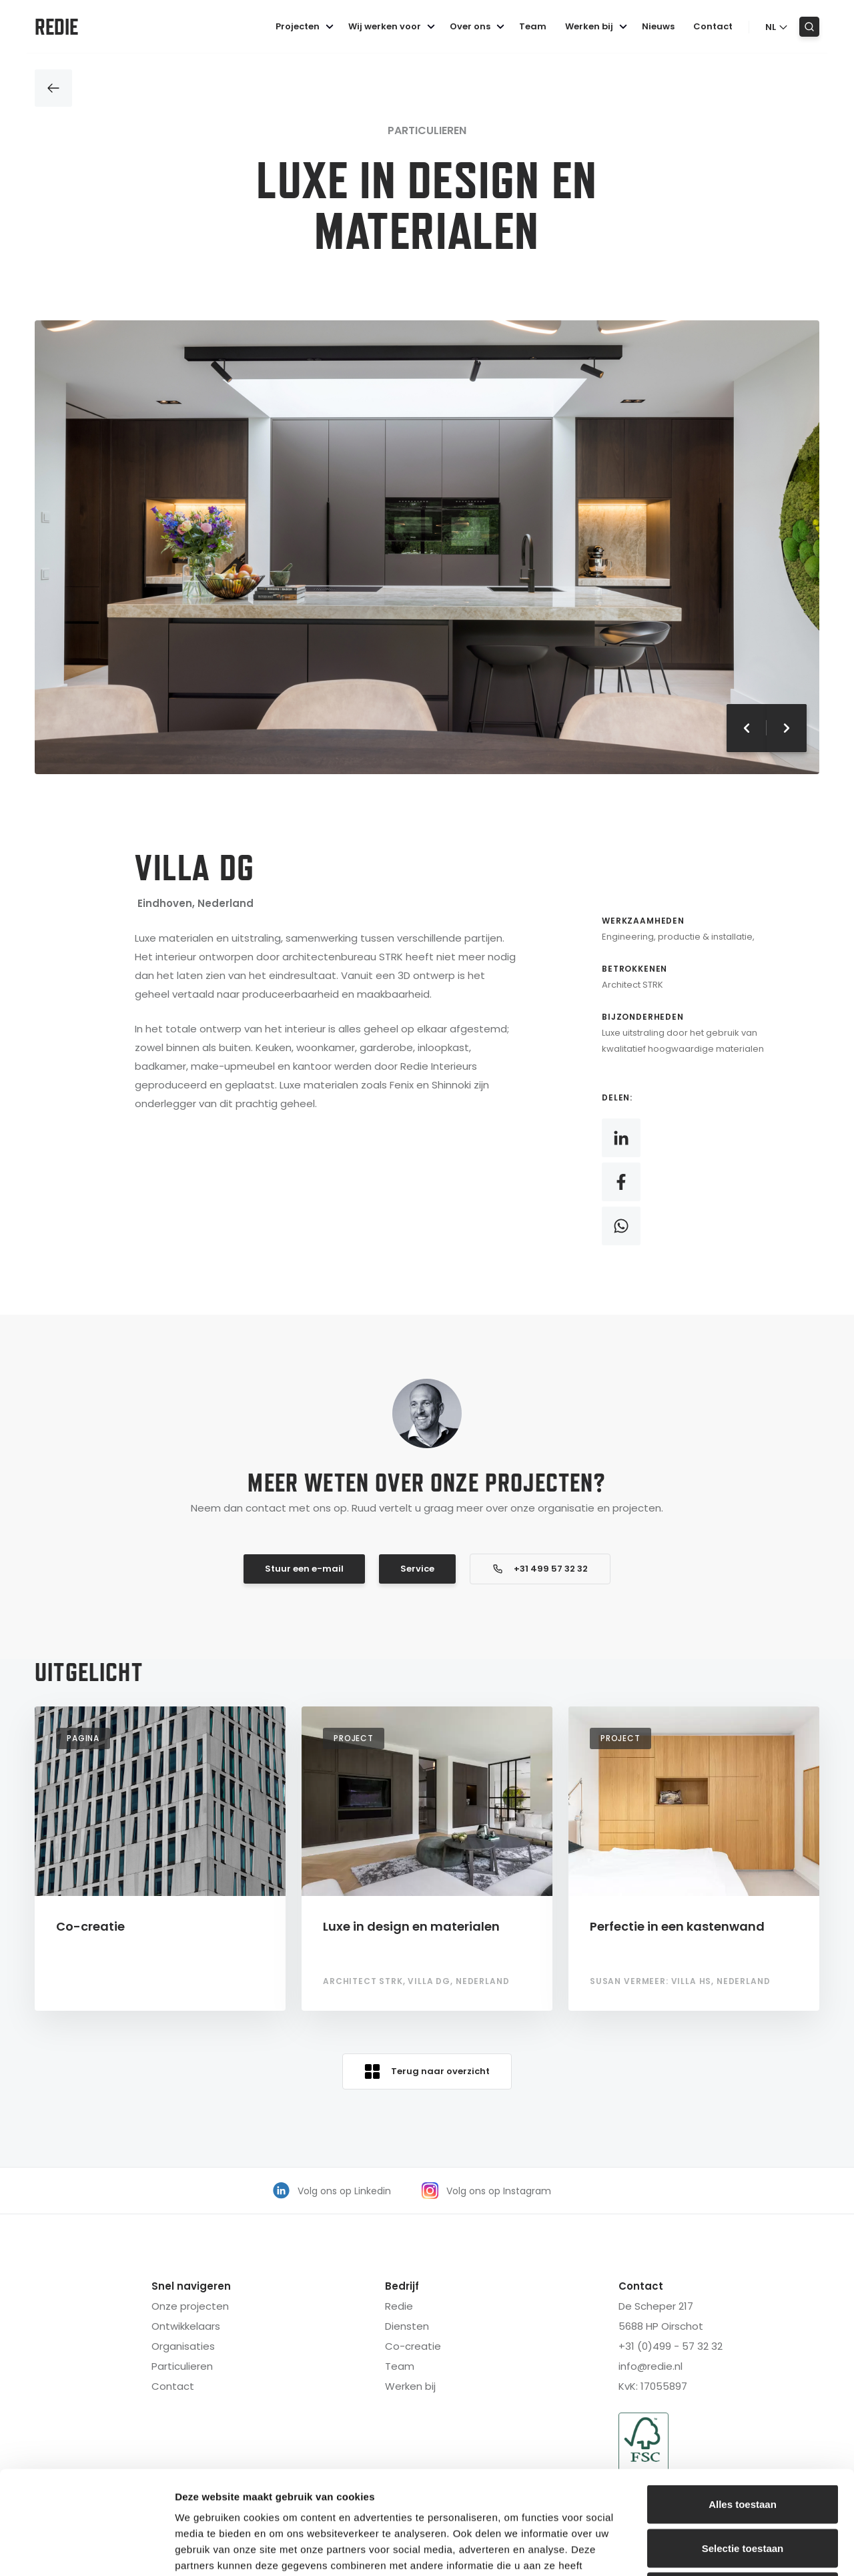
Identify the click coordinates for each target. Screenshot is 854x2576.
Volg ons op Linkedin (332, 2190)
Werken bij (598, 26)
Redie (56, 26)
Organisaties (183, 2346)
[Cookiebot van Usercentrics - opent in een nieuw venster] (86, 2550)
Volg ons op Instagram (486, 2190)
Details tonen (721, 2549)
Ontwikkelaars (185, 2326)
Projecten (307, 26)
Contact (713, 26)
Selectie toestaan (743, 2445)
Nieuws (658, 26)
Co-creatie (413, 2346)
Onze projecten (190, 2306)
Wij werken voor (393, 26)
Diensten (407, 2326)
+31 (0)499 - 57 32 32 (670, 2346)
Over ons (479, 26)
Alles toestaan (743, 2400)
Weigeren (742, 2488)
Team (532, 26)
